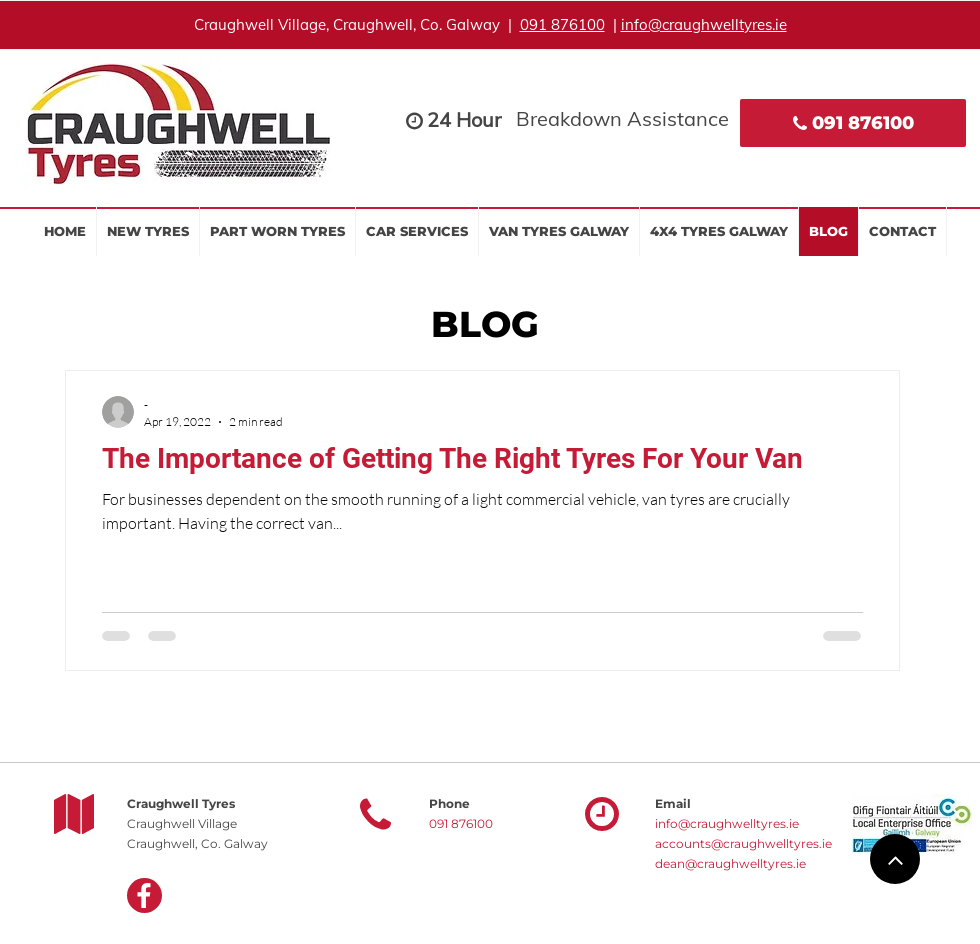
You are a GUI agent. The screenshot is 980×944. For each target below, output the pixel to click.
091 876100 (562, 24)
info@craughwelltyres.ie (704, 24)
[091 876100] (853, 123)
